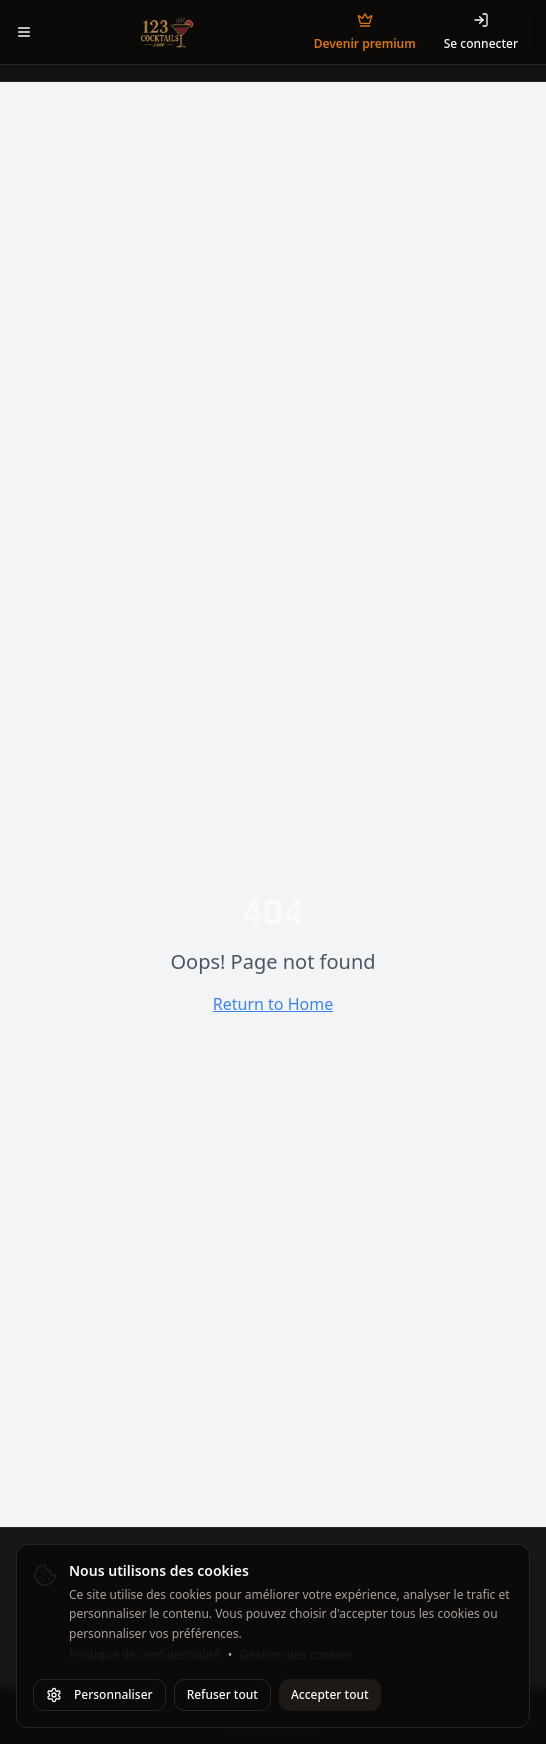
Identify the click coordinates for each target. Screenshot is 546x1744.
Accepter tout (330, 1694)
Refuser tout (222, 1694)
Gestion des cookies (296, 1655)
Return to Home (273, 1004)
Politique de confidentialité (144, 1655)
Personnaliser (99, 1694)
